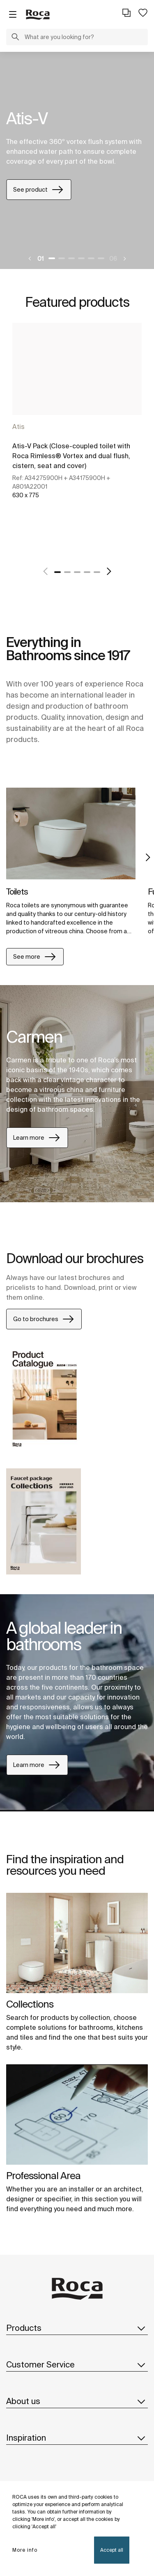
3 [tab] (71, 258)
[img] (71, 833)
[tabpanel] (77, 160)
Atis (18, 426)
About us (77, 2401)
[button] (15, 38)
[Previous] (30, 259)
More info (24, 2550)
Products (77, 2328)
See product (38, 189)
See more (35, 956)
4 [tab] (81, 258)
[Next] (124, 259)
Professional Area (43, 2175)
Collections (29, 2004)
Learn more (37, 1137)
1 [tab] (51, 258)
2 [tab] (61, 258)
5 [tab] (91, 258)
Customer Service (77, 2364)
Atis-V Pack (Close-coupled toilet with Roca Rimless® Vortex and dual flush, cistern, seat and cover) (71, 455)
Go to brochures (44, 1319)
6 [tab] (101, 258)
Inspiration (77, 2437)
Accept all (111, 2550)
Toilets (17, 891)
